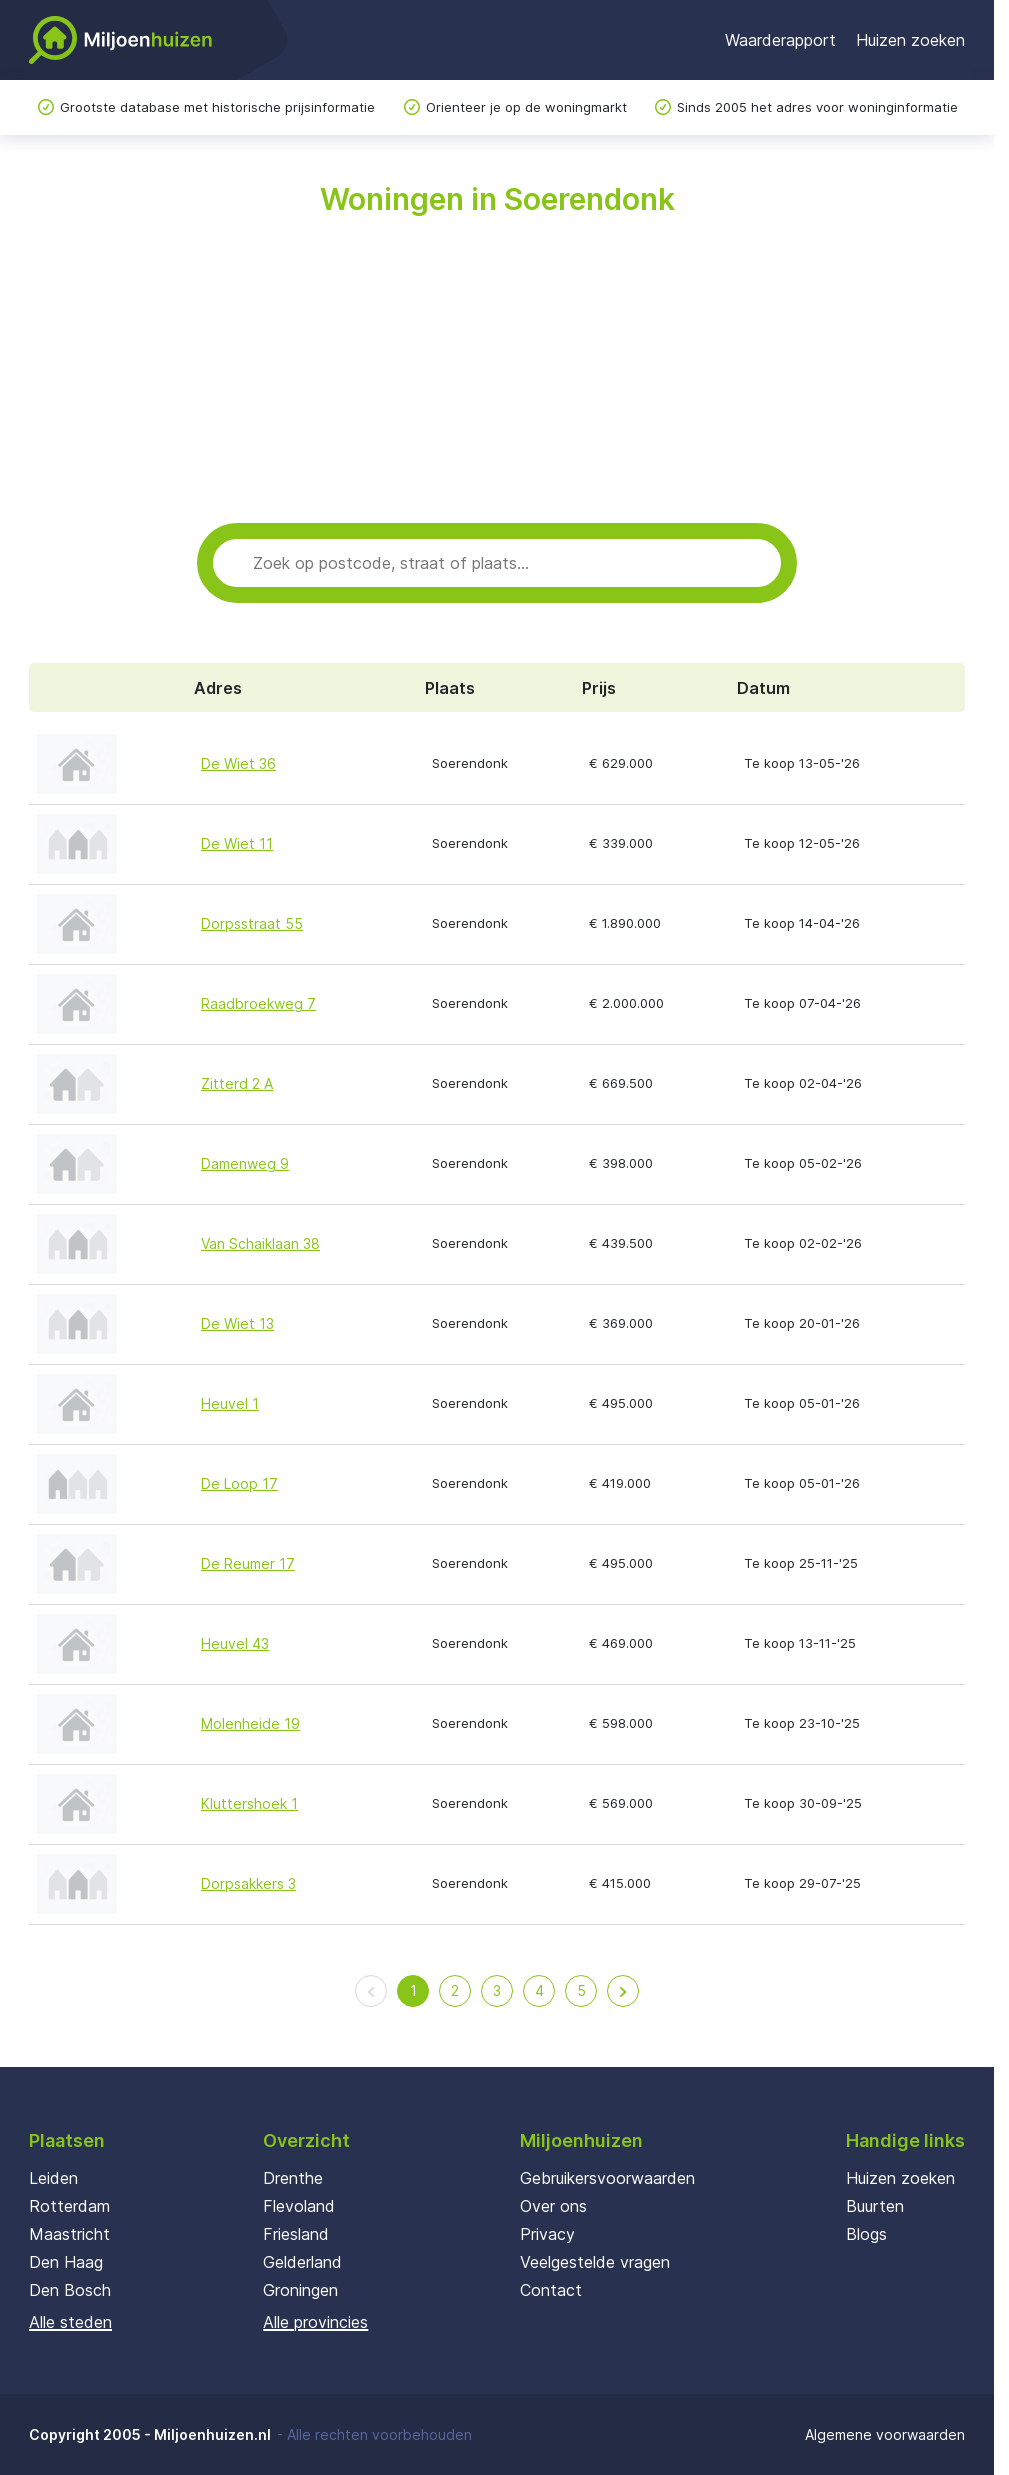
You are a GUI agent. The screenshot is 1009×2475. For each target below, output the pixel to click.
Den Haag (66, 2262)
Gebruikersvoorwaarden (607, 2178)
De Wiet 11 (237, 843)
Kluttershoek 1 (249, 1803)
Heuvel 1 (230, 1403)
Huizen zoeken (910, 40)
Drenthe (293, 2178)
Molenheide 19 (250, 1723)
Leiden (53, 2178)
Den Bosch (70, 2290)
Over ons (553, 2206)
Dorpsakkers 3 (248, 1883)
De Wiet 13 (237, 1323)
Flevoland (299, 2206)
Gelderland (302, 2262)
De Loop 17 (239, 1483)
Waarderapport (780, 40)
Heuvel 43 (235, 1643)
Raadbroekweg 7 (258, 1003)
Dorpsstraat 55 (252, 923)
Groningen (300, 2290)
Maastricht (69, 2234)
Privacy (547, 2234)
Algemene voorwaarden (885, 2434)
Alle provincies (315, 2322)
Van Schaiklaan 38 (260, 1243)
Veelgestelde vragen (595, 2262)
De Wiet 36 (238, 763)
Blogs (866, 2234)
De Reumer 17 (248, 1563)
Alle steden (70, 2322)
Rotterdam (69, 2206)
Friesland (296, 2234)
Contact (551, 2290)
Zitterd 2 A (237, 1083)
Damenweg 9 (245, 1163)
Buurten (875, 2206)
